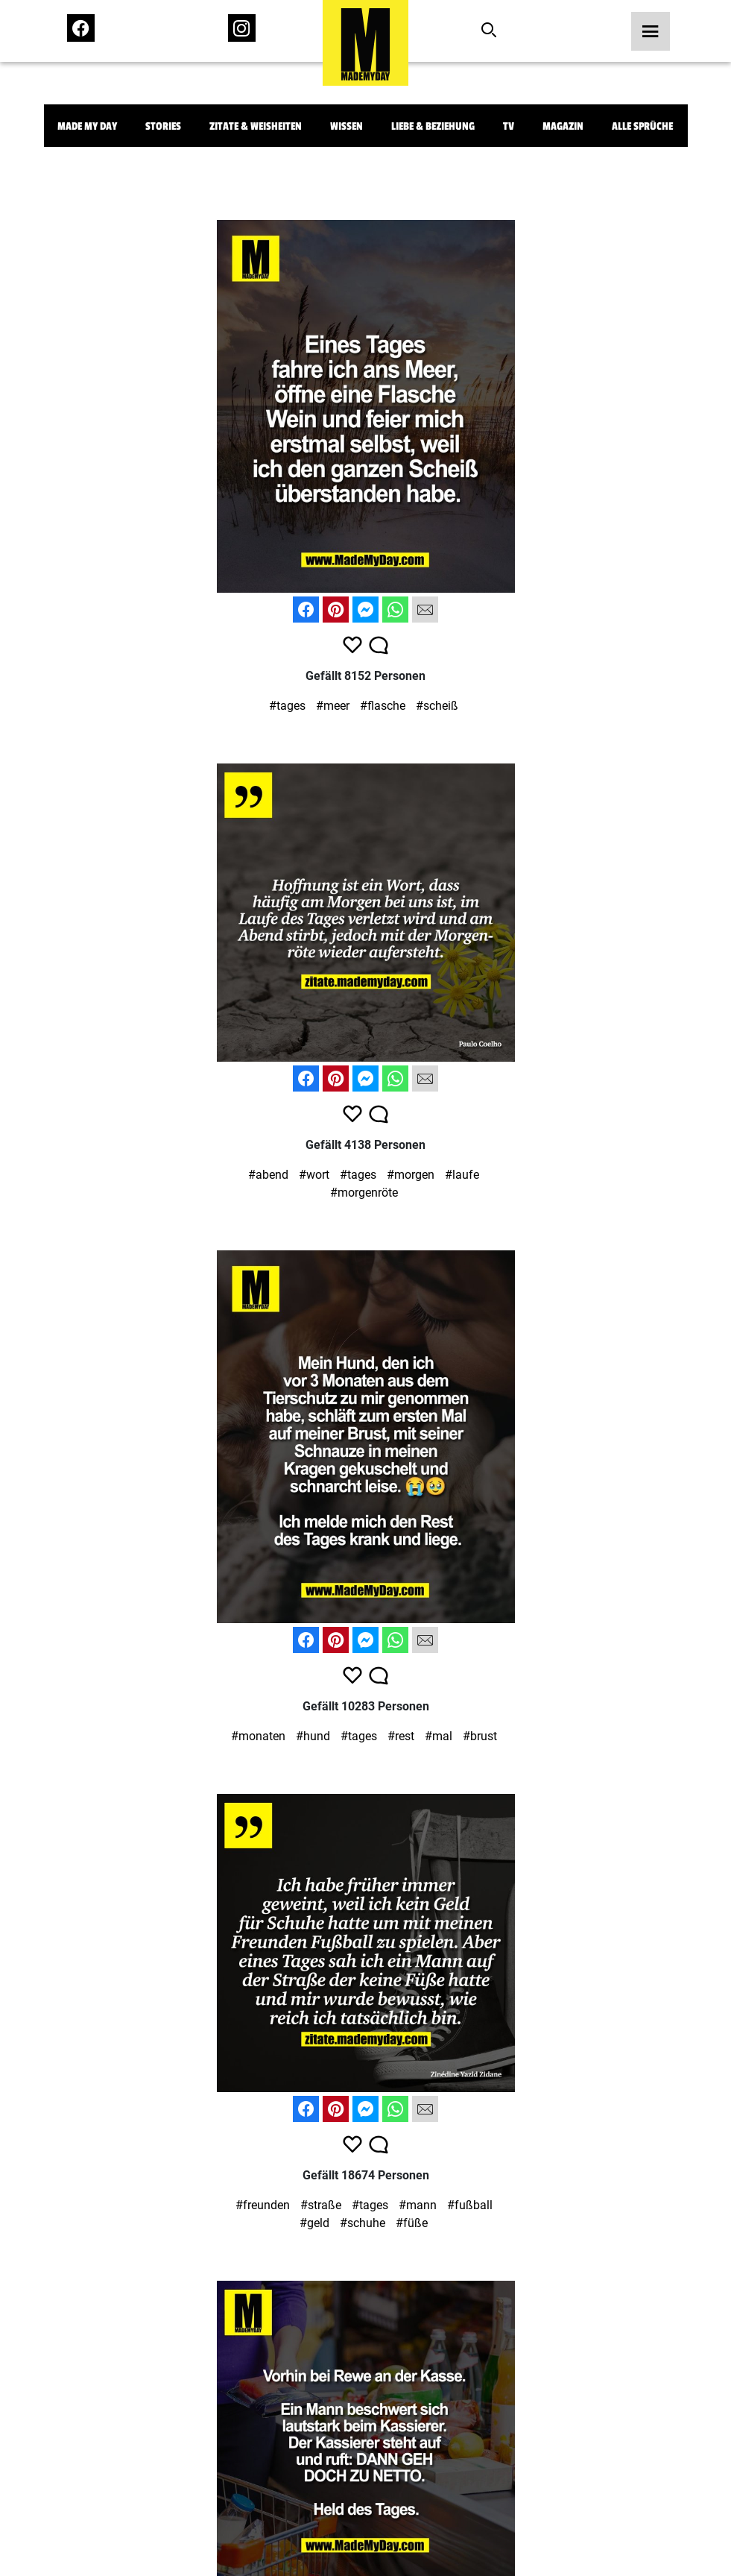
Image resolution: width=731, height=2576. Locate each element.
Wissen (346, 126)
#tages (287, 706)
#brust (480, 1736)
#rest (400, 1736)
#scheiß (437, 706)
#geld (314, 2223)
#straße (320, 2205)
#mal (438, 1736)
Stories (163, 126)
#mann (418, 2205)
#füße (412, 2223)
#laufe (462, 1175)
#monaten (258, 1736)
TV (508, 126)
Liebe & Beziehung (433, 126)
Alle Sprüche (642, 126)
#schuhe (362, 2223)
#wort (314, 1175)
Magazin (562, 126)
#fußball (470, 2205)
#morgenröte (364, 1192)
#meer (332, 706)
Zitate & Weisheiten (255, 126)
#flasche (382, 706)
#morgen (410, 1175)
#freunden (262, 2205)
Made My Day (87, 126)
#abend (268, 1175)
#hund (313, 1736)
